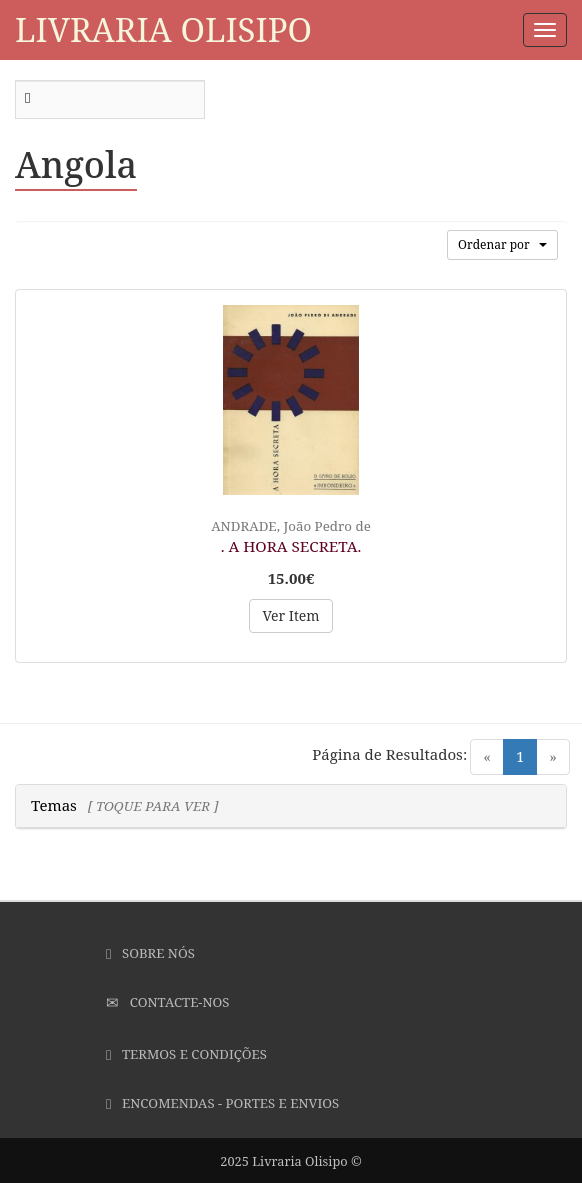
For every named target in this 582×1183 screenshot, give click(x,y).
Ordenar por (502, 244)
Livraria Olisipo (163, 29)
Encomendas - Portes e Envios (222, 1103)
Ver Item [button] (290, 615)
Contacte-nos (167, 1002)
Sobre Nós (150, 953)
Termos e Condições (186, 1054)
